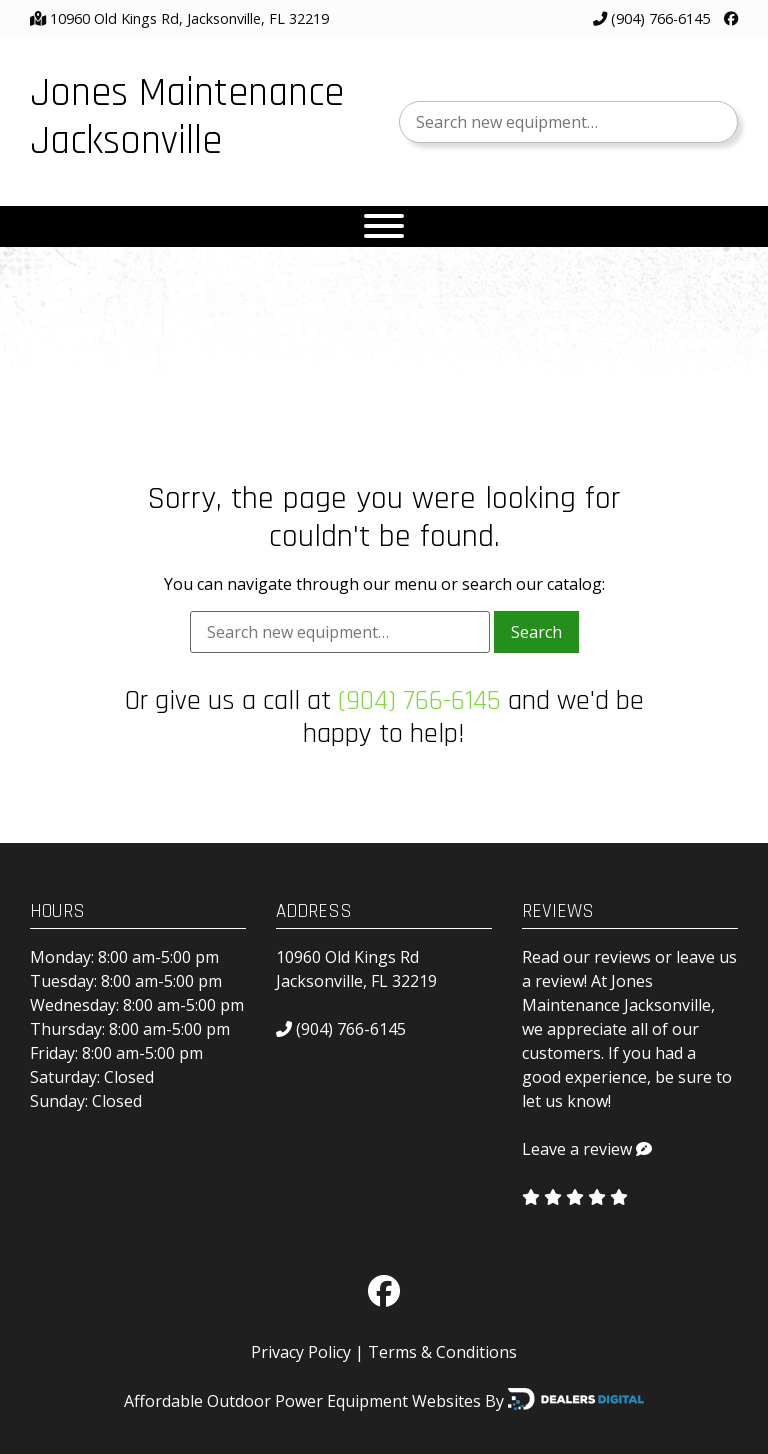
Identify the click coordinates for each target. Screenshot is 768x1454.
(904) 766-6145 (651, 18)
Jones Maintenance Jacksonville (187, 117)
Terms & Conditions (442, 1352)
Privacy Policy (301, 1352)
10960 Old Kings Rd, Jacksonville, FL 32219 (189, 18)
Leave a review (577, 1149)
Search (536, 632)
